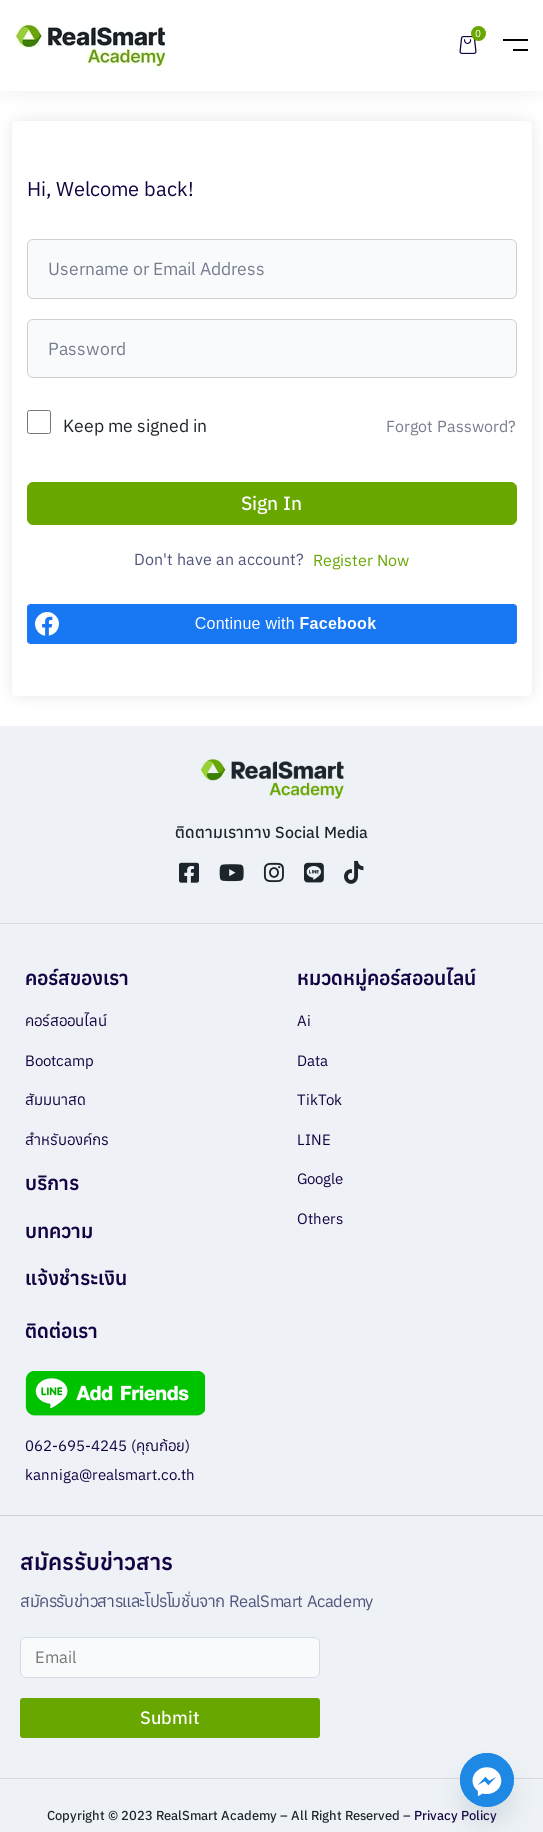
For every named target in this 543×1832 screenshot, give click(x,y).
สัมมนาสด (55, 1099)
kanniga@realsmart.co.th (110, 1474)
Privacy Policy (455, 1815)
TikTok (319, 1099)
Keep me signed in (135, 425)
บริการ (52, 1182)
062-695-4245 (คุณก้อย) (107, 1445)
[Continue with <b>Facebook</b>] (272, 624)
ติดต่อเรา (61, 1330)
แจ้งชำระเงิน (76, 1277)
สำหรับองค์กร (67, 1139)
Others (320, 1218)
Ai (304, 1020)
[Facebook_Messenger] (487, 1780)
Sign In (271, 502)
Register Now (361, 560)
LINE (314, 1139)
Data (312, 1060)
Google (320, 1178)
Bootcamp (59, 1060)
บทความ (59, 1230)
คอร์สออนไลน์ (66, 1020)
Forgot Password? (451, 426)
